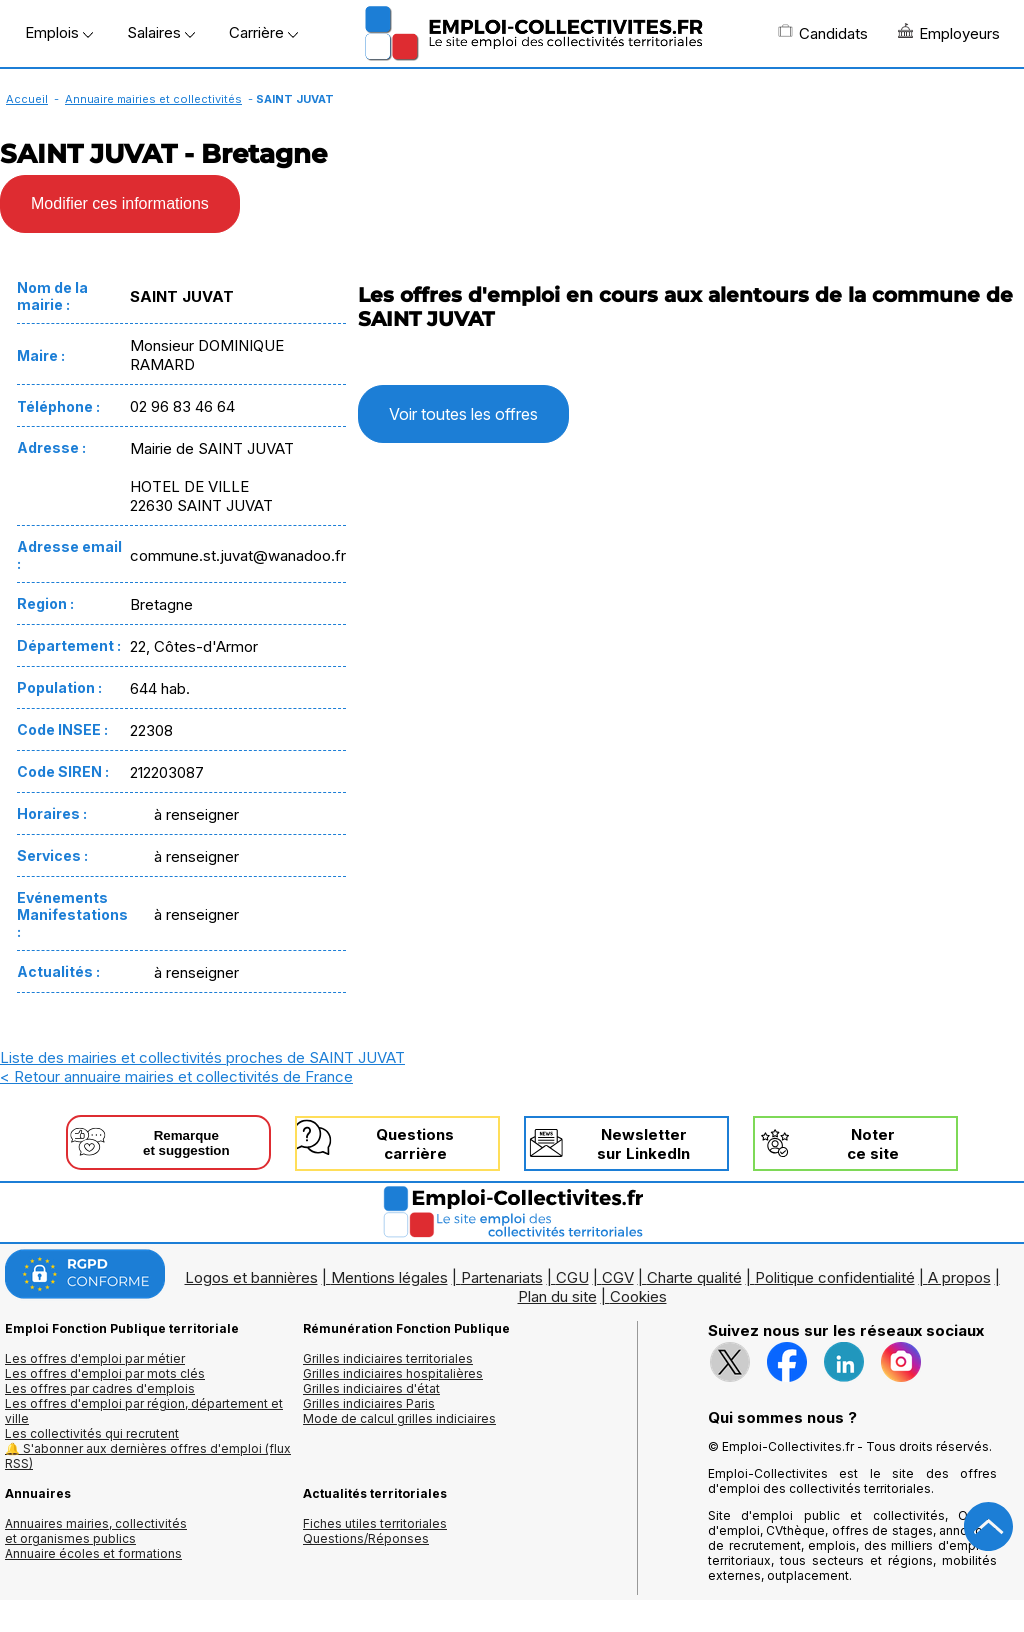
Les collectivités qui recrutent (92, 1433)
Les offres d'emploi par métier (95, 1358)
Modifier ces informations (120, 203)
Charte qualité (694, 1277)
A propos (959, 1277)
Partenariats (502, 1277)
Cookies (638, 1296)
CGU (572, 1277)
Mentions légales (389, 1277)
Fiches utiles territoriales (375, 1523)
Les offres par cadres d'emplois (100, 1388)
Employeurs (949, 33)
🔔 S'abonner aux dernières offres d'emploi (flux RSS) (148, 1456)
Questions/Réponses (366, 1538)
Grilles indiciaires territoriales (388, 1358)
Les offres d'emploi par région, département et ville (144, 1411)
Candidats (823, 33)
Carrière (263, 32)
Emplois (59, 32)
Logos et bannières (251, 1277)
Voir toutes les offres (463, 414)
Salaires (161, 32)
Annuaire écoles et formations (93, 1553)
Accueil (27, 99)
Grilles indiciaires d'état (371, 1388)
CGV (618, 1277)
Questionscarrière (415, 1144)
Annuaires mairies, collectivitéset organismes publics (96, 1531)
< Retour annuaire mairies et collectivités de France (176, 1076)
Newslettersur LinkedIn (643, 1144)
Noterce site (873, 1144)
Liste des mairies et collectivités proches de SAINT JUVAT (202, 1057)
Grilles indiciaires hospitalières (393, 1373)
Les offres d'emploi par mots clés (105, 1373)
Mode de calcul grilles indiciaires (399, 1418)
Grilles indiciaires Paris (369, 1403)
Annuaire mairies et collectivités (153, 99)
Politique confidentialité (835, 1277)
